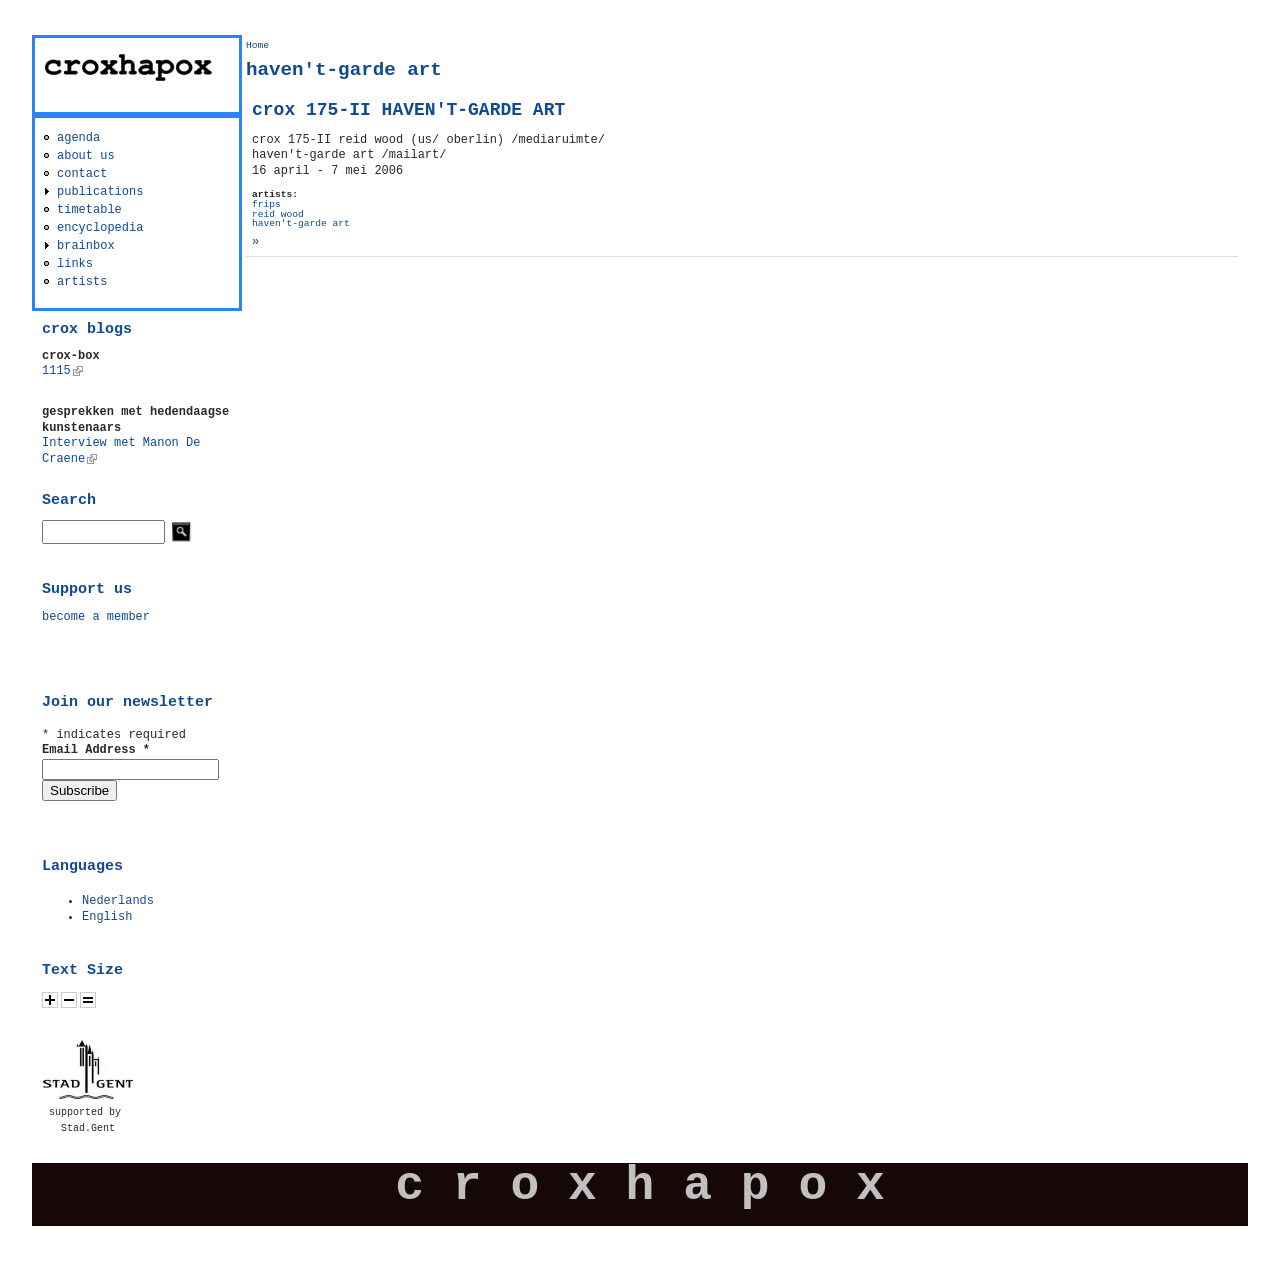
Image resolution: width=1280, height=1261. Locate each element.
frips (266, 204)
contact (82, 174)
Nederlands (118, 901)
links (75, 264)
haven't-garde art (301, 223)
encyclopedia (100, 228)
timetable (89, 210)
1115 (62, 371)
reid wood (278, 214)
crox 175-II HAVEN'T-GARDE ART (408, 110)
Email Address (96, 750)
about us (86, 156)
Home (257, 45)
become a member (96, 617)
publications (100, 192)
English (107, 917)
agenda (78, 138)
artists (82, 282)
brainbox (86, 246)
